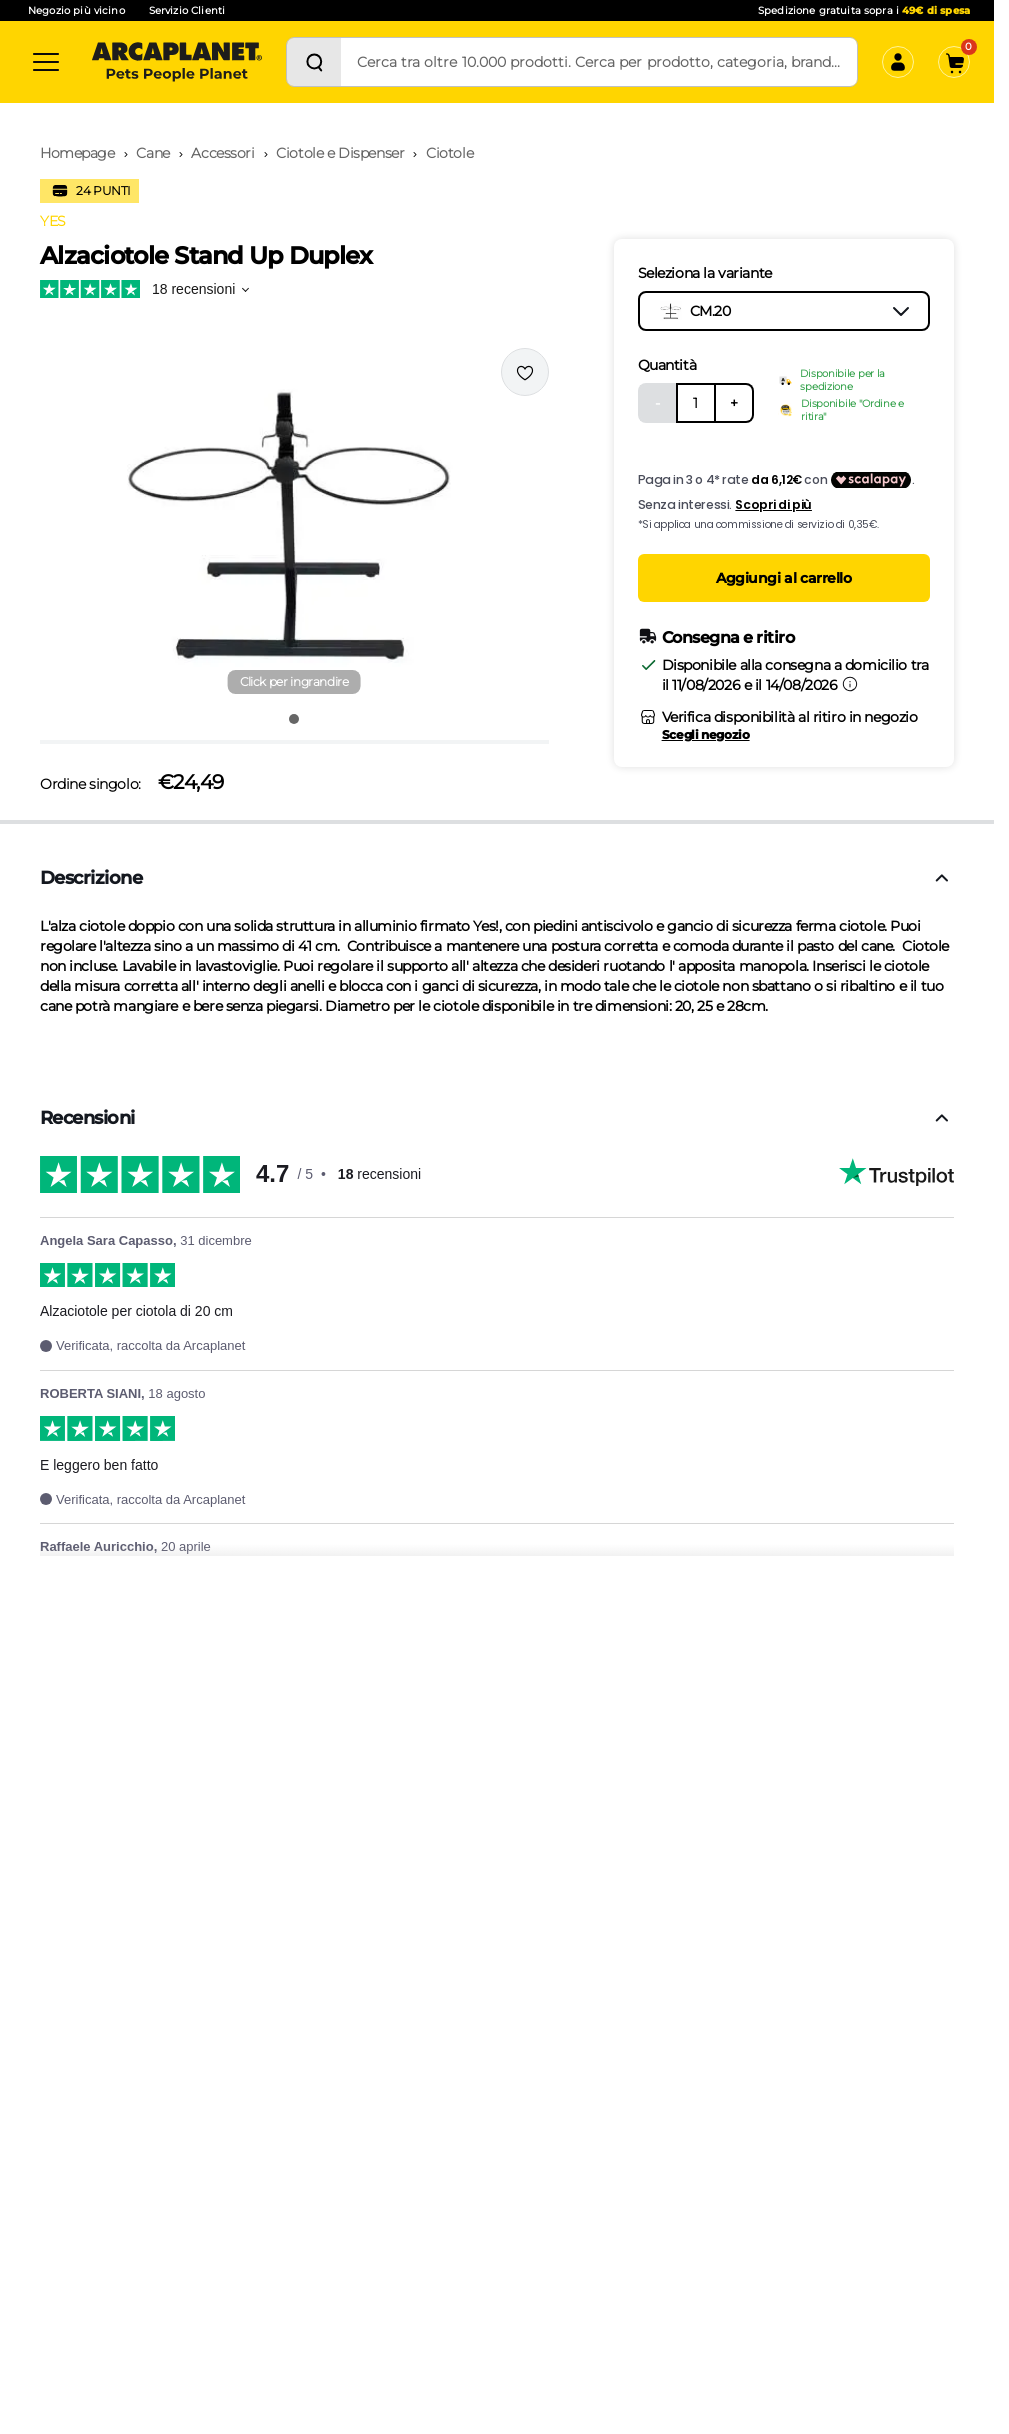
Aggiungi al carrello (784, 578)
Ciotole (449, 153)
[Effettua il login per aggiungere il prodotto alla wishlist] (525, 372)
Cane (152, 153)
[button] (294, 523)
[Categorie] (46, 62)
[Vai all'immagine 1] (294, 719)
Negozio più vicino (76, 10)
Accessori (222, 153)
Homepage (77, 153)
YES (53, 221)
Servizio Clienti (187, 10)
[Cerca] (314, 62)
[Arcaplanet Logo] (177, 62)
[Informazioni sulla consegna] (850, 684)
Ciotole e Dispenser (340, 153)
